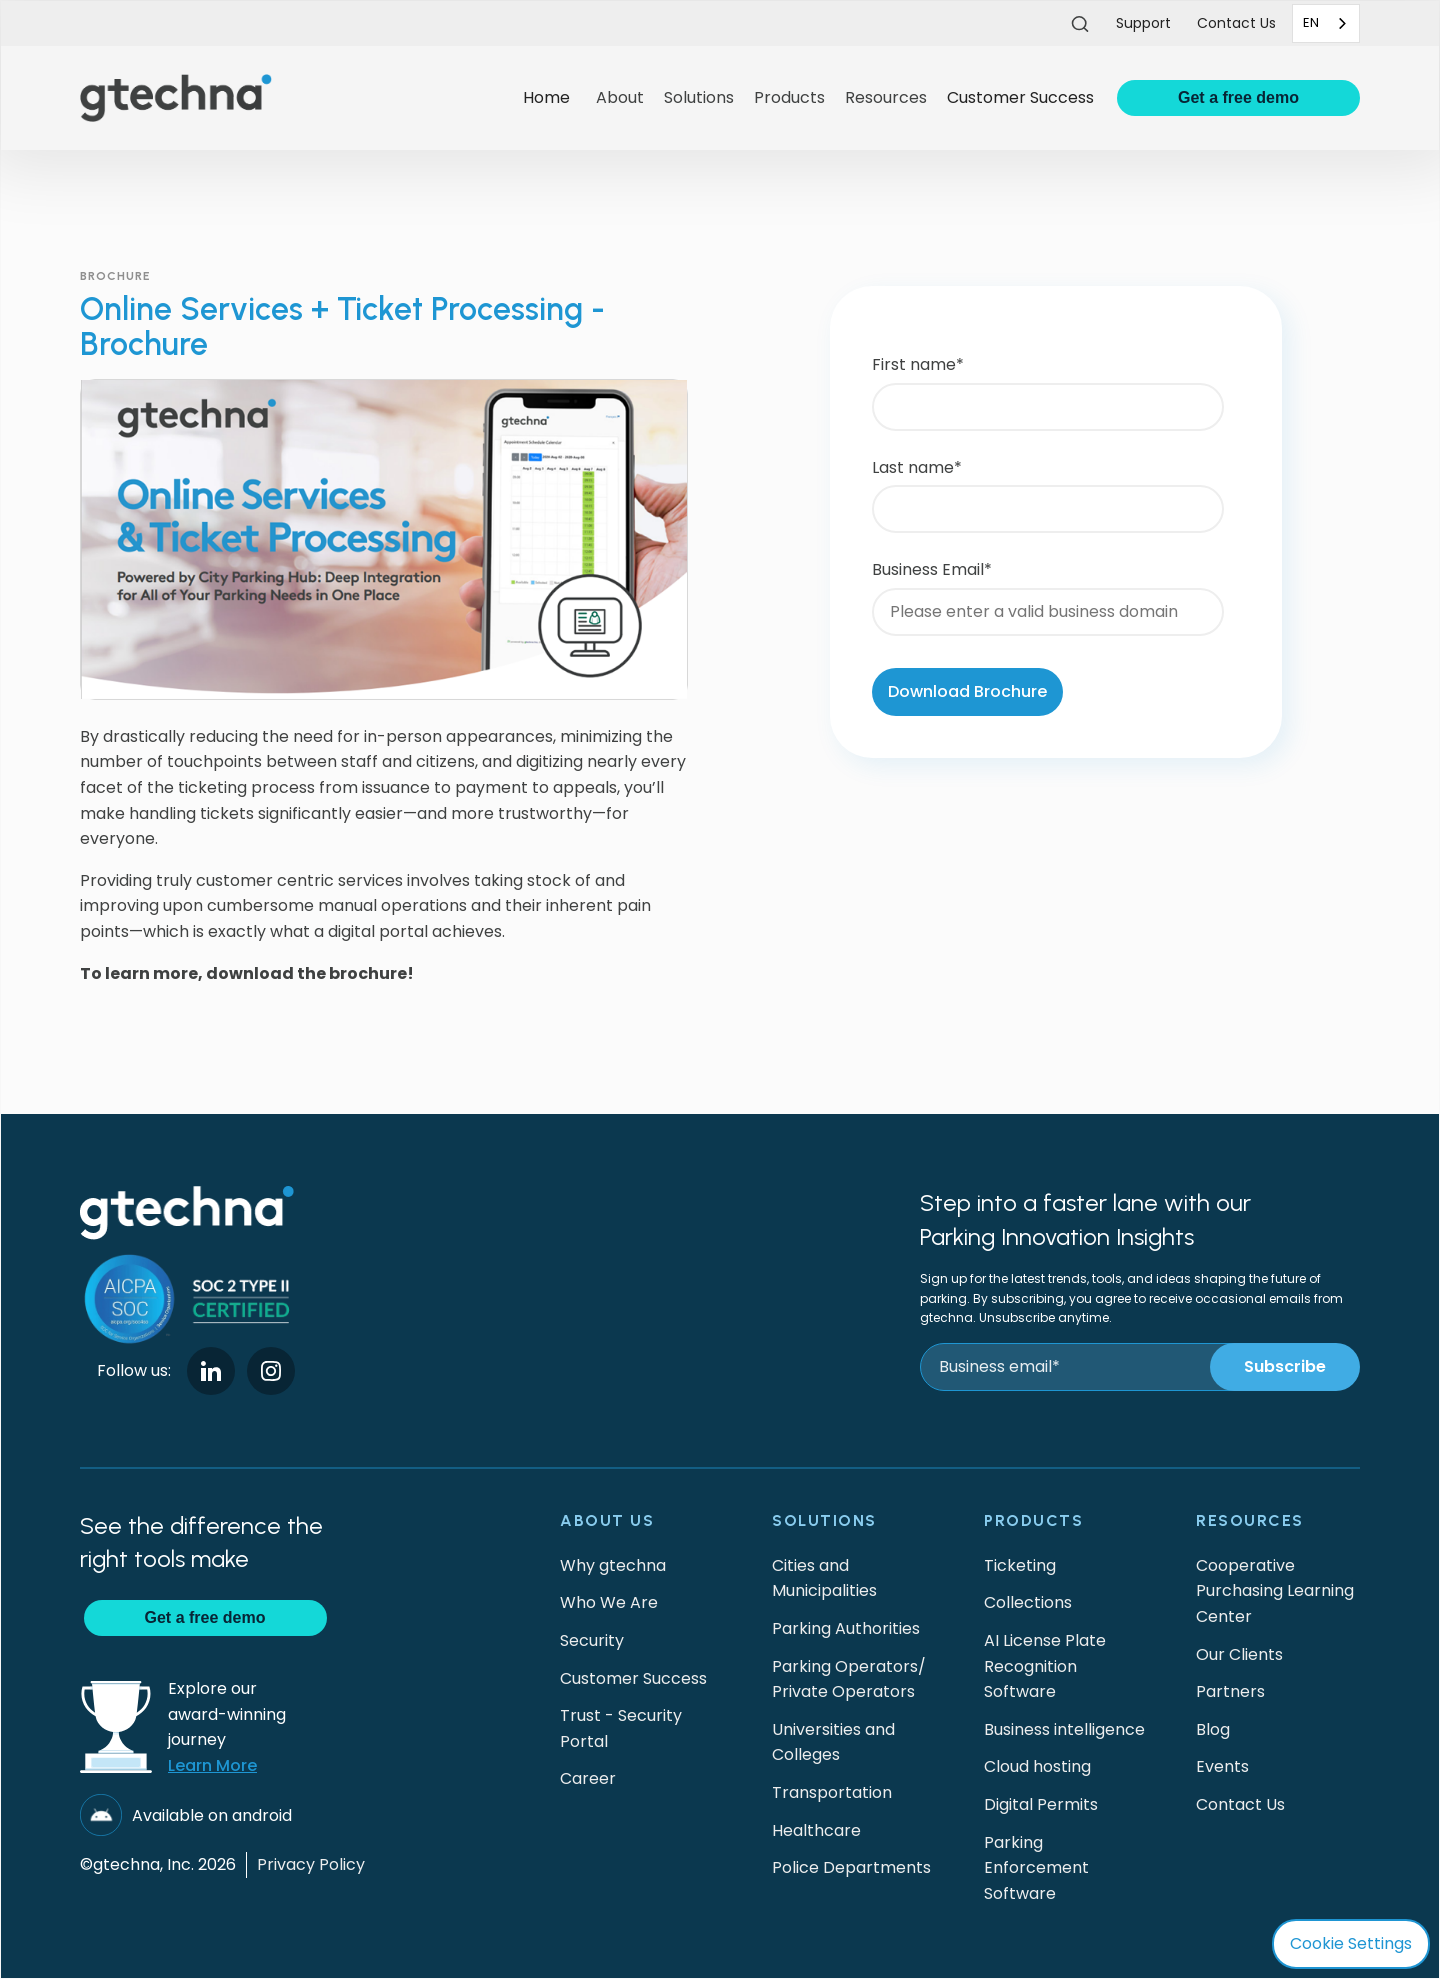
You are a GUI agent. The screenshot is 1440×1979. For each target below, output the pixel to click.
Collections (1028, 1602)
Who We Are (609, 1602)
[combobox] (1326, 23)
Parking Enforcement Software (1036, 1868)
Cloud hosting (1037, 1766)
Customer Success (1020, 97)
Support (1143, 23)
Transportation (832, 1792)
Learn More (212, 1765)
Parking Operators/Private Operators (849, 1679)
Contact (1236, 23)
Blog (1213, 1729)
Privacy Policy (311, 1864)
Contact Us (1240, 1804)
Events (1222, 1766)
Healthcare (816, 1830)
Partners (1230, 1691)
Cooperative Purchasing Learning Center (1275, 1591)
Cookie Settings (1351, 1943)
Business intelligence (1064, 1729)
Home (546, 97)
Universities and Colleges (833, 1742)
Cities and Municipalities (824, 1578)
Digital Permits (1041, 1804)
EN (1311, 22)
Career (588, 1778)
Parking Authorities (846, 1628)
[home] (293, 97)
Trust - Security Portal (621, 1728)
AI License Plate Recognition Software (1045, 1666)
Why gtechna (613, 1565)
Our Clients (1239, 1654)
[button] (620, 98)
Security (592, 1640)
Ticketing (1020, 1565)
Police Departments (851, 1867)
